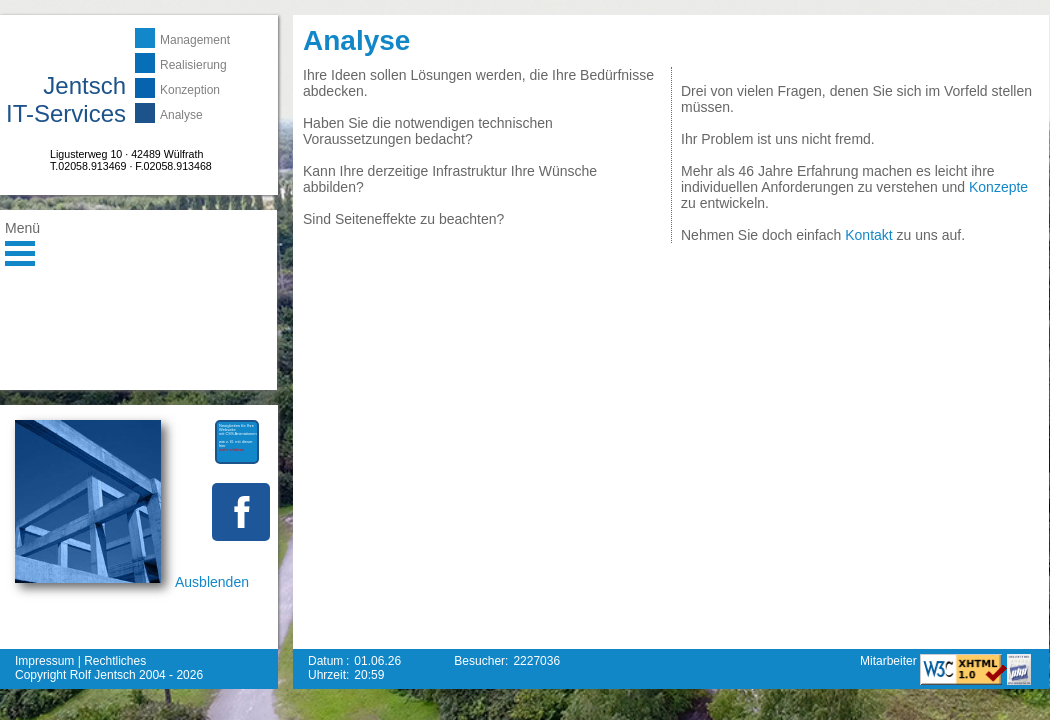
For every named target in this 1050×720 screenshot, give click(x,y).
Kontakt (868, 235)
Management (195, 40)
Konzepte (998, 187)
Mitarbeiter (890, 661)
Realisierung (193, 65)
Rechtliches (115, 661)
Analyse (181, 115)
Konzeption (190, 90)
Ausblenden (212, 582)
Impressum (44, 661)
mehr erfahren (231, 449)
